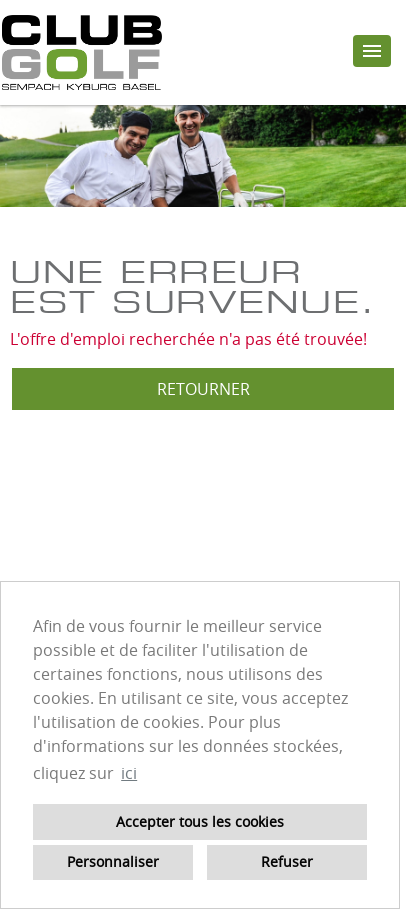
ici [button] (129, 773)
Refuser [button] (287, 861)
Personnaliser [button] (113, 861)
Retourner (203, 389)
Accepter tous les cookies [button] (200, 821)
